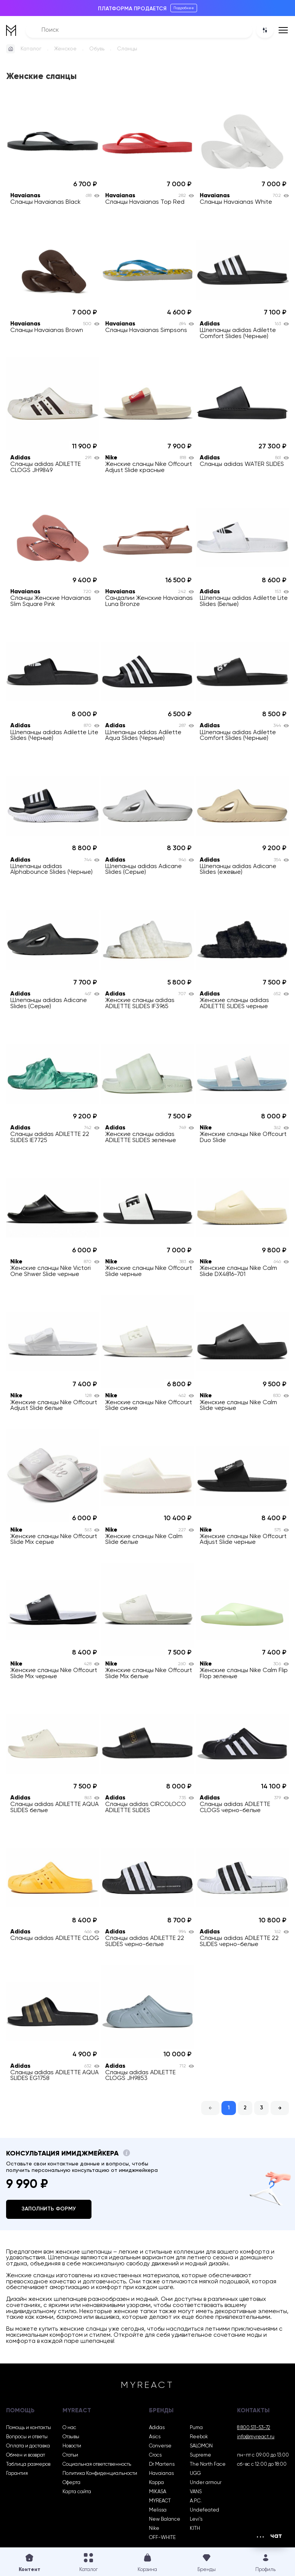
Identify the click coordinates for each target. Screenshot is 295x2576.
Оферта (71, 2482)
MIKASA (157, 2491)
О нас (69, 2427)
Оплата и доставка (28, 2446)
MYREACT (160, 2501)
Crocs (155, 2455)
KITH (195, 2528)
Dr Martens (162, 2464)
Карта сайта (77, 2491)
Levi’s (196, 2519)
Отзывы (71, 2436)
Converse (160, 2446)
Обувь (96, 49)
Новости (72, 2446)
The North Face (208, 2464)
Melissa (158, 2510)
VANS (196, 2491)
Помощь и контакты (28, 2427)
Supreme (200, 2455)
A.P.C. (196, 2501)
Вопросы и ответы (27, 2436)
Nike (154, 2528)
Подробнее (183, 8)
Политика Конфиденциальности (100, 2473)
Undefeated (204, 2510)
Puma (196, 2427)
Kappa (156, 2482)
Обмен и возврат (25, 2455)
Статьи (70, 2455)
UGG (195, 2473)
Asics (154, 2436)
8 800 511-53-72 (253, 2427)
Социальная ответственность (97, 2464)
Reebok (199, 2436)
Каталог (31, 49)
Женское (65, 49)
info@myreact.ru (255, 2436)
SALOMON (201, 2446)
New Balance (164, 2519)
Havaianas (161, 2473)
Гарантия (17, 2473)
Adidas (157, 2427)
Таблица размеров (28, 2464)
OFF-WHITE (162, 2537)
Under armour (205, 2482)
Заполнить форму (49, 2209)
